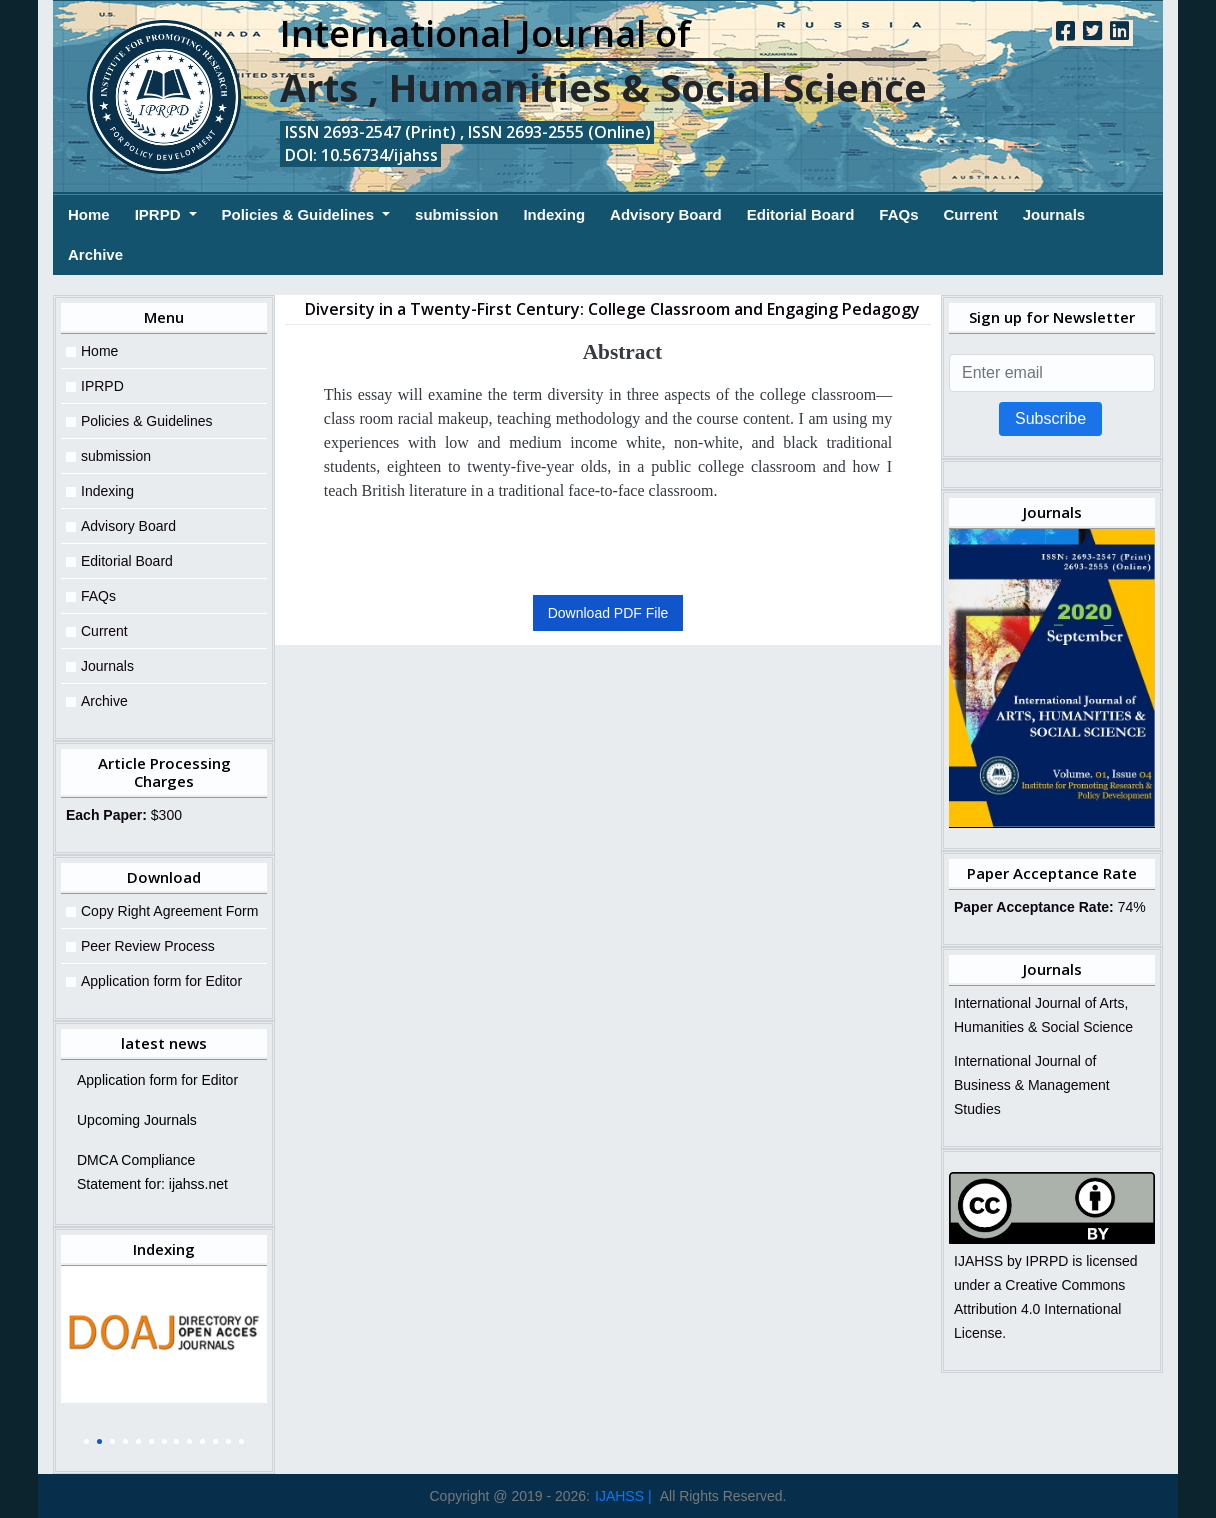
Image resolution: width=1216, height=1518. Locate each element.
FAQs (898, 214)
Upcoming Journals (137, 1120)
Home (89, 212)
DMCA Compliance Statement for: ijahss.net (152, 1172)
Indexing (554, 214)
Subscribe (1050, 418)
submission (456, 214)
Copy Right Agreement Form (169, 911)
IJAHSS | (623, 1496)
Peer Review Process (148, 946)
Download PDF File (608, 613)
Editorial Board (801, 214)
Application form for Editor (161, 981)
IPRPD (160, 214)
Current (970, 214)
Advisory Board (666, 214)
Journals (1054, 214)
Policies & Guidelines (300, 214)
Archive (95, 254)
